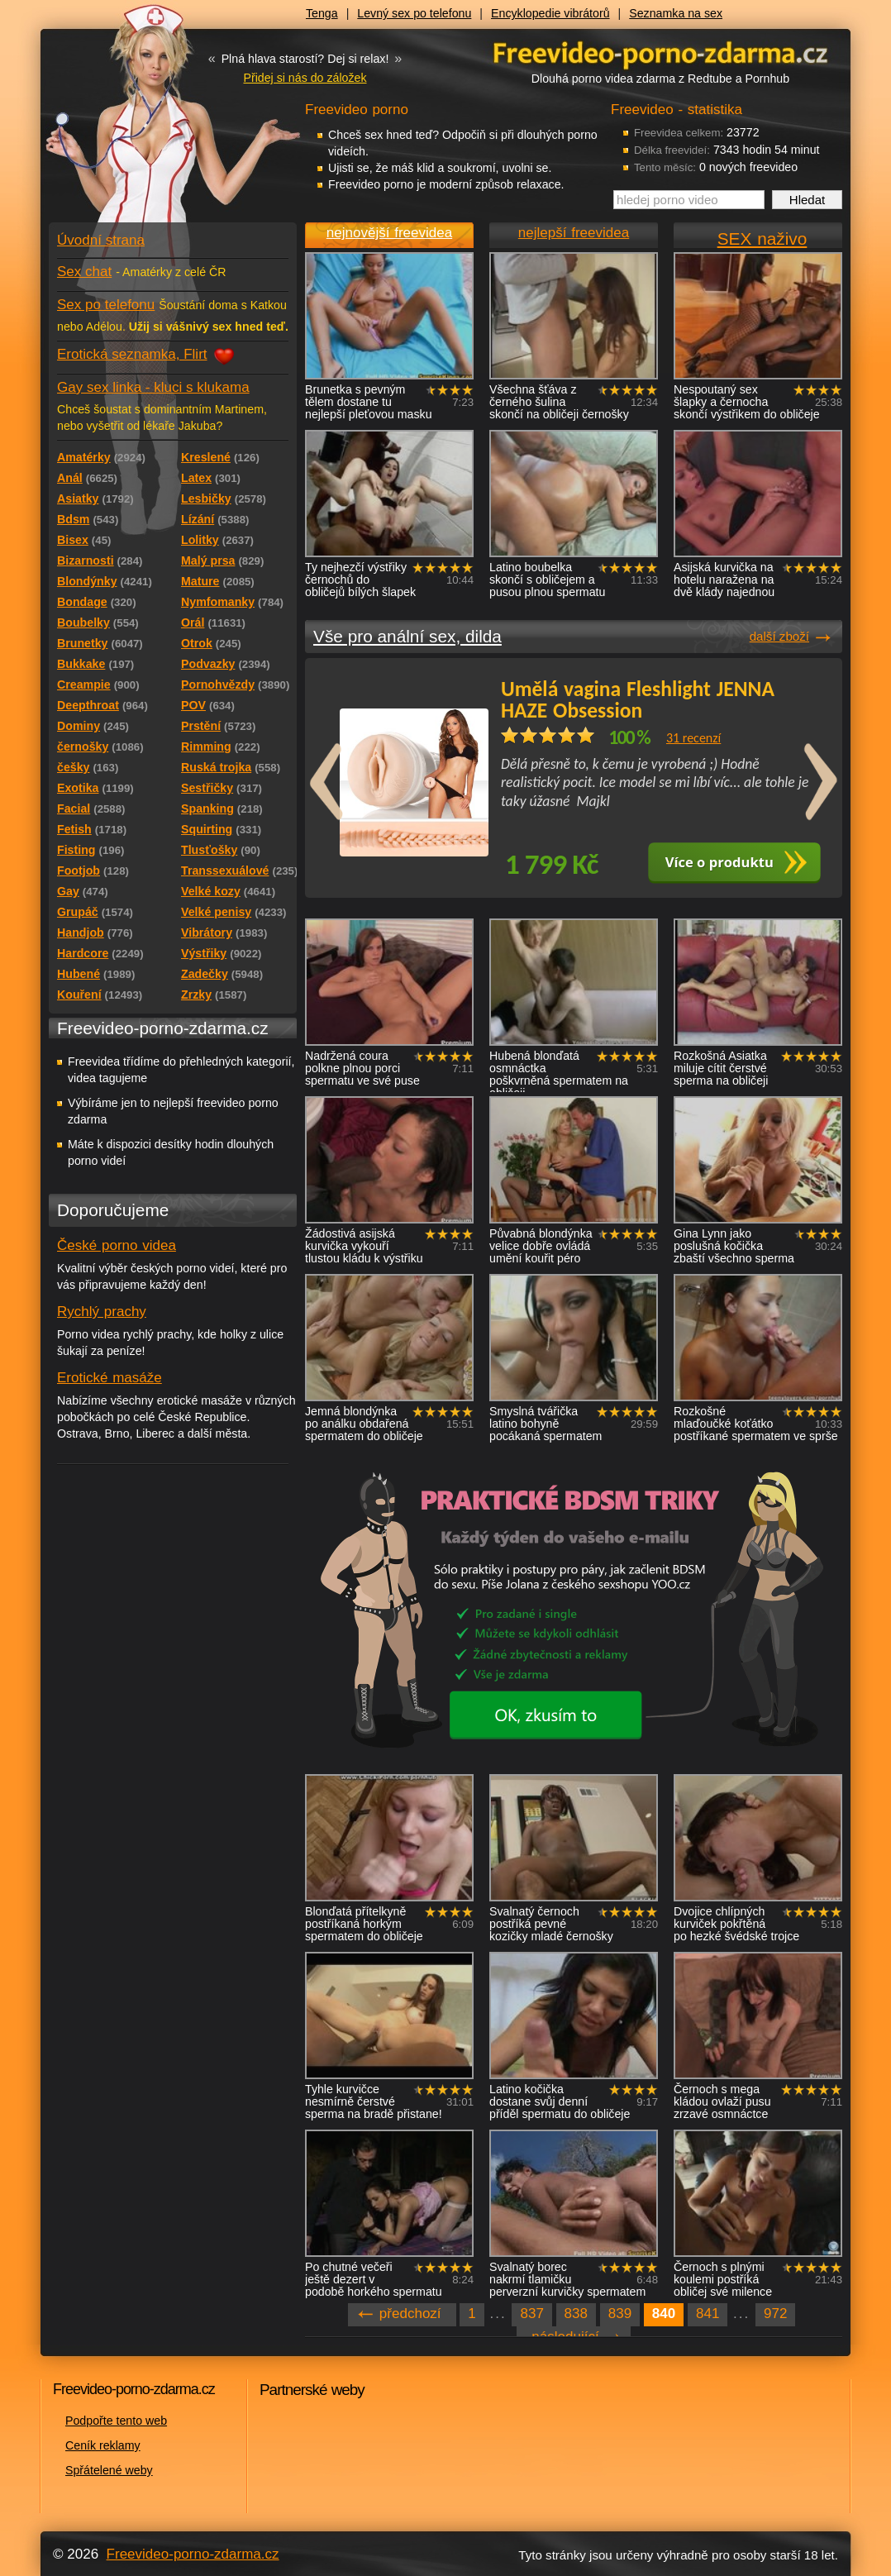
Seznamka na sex (675, 13)
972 (775, 2313)
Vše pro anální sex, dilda (407, 636)
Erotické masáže (109, 1378)
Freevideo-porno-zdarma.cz (193, 2554)
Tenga (322, 13)
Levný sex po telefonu (414, 13)
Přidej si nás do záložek (304, 77)
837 (531, 2313)
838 (576, 2313)
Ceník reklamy (103, 2445)
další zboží (779, 636)
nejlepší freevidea (573, 233)
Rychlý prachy (101, 1311)
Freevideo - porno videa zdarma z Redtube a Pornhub (140, 124)
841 (707, 2313)
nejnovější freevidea (389, 233)
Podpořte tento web (116, 2420)
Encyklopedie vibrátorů (550, 13)
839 (619, 2313)
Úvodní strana (101, 240)
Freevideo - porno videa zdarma (660, 52)
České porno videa (116, 1245)
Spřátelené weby (109, 2470)
